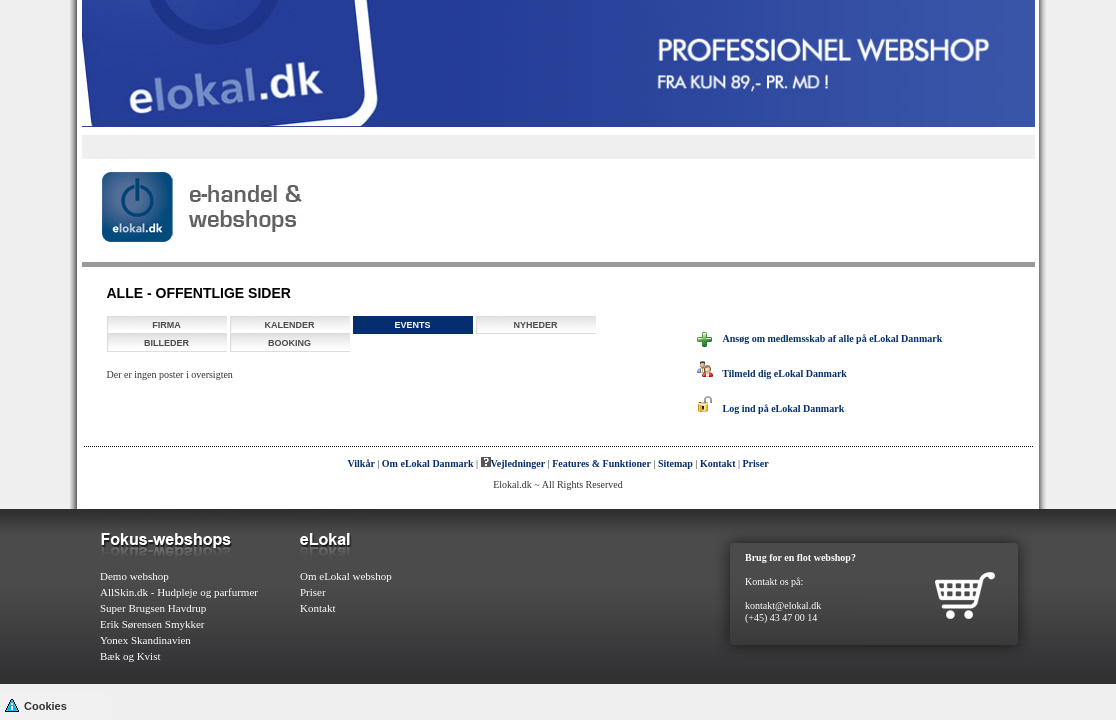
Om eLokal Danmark (428, 463)
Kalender (289, 325)
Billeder (166, 343)
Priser (756, 463)
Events (412, 325)
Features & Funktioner (601, 463)
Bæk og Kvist (130, 656)
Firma (166, 325)
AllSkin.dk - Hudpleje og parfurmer (179, 592)
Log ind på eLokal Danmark (771, 408)
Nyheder (535, 325)
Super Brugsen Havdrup (153, 608)
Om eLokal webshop (346, 576)
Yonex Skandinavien (145, 640)
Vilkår (360, 463)
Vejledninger (513, 463)
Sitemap (675, 463)
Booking (289, 343)
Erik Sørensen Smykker (152, 624)
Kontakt (718, 463)
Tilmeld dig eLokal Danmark (772, 373)
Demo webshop (134, 576)
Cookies (36, 704)
